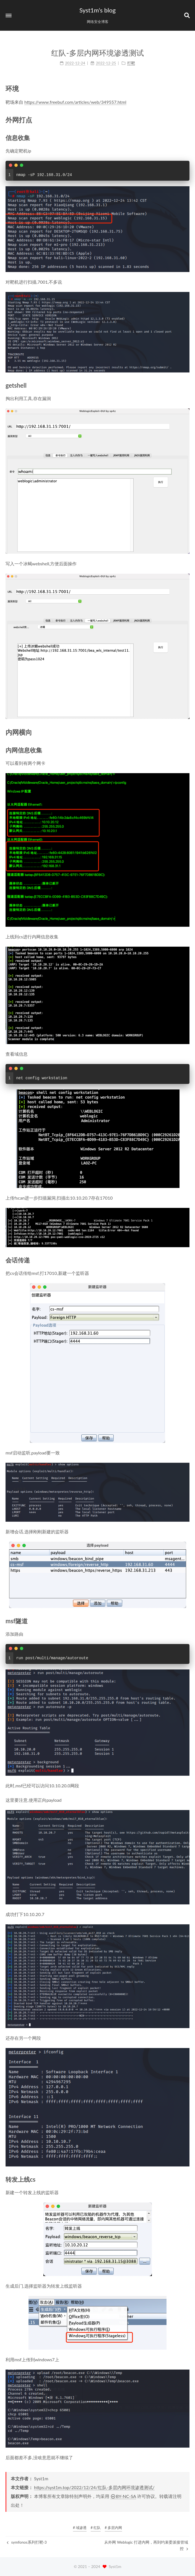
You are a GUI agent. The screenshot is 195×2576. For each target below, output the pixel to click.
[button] (8, 15)
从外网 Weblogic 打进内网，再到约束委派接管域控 (146, 2545)
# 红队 (96, 2527)
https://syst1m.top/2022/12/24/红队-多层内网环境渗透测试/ (94, 2487)
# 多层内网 (113, 2527)
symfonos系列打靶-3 (27, 2542)
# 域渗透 (80, 2527)
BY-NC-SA (123, 2496)
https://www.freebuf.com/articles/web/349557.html (75, 102)
